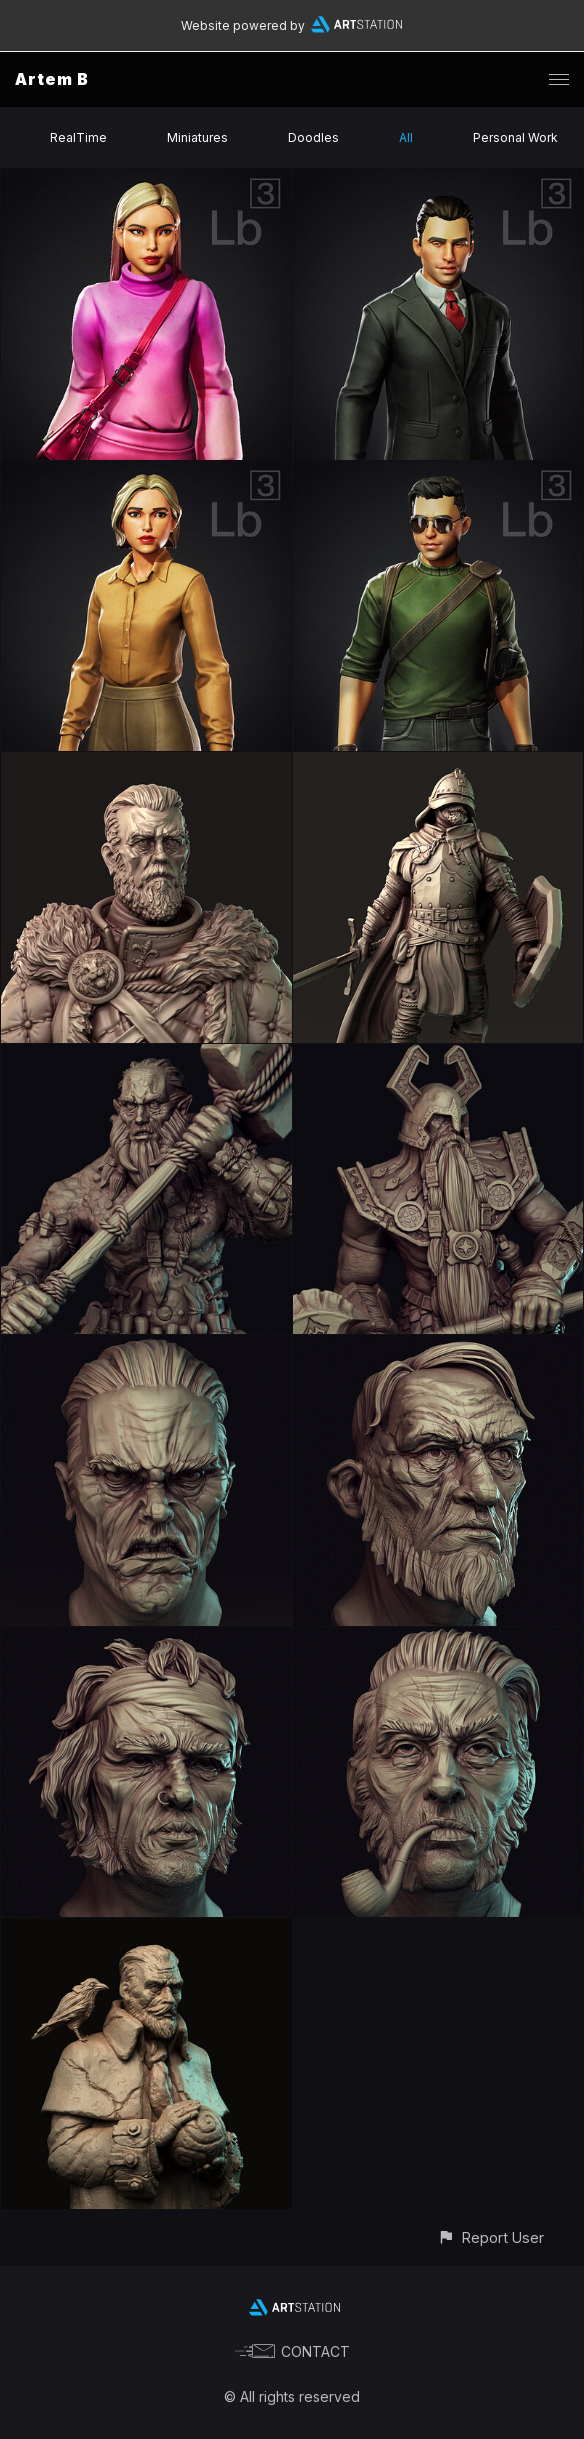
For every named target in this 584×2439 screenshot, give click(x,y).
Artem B (52, 79)
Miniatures (197, 137)
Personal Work (515, 137)
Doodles (313, 137)
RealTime (78, 137)
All (406, 137)
